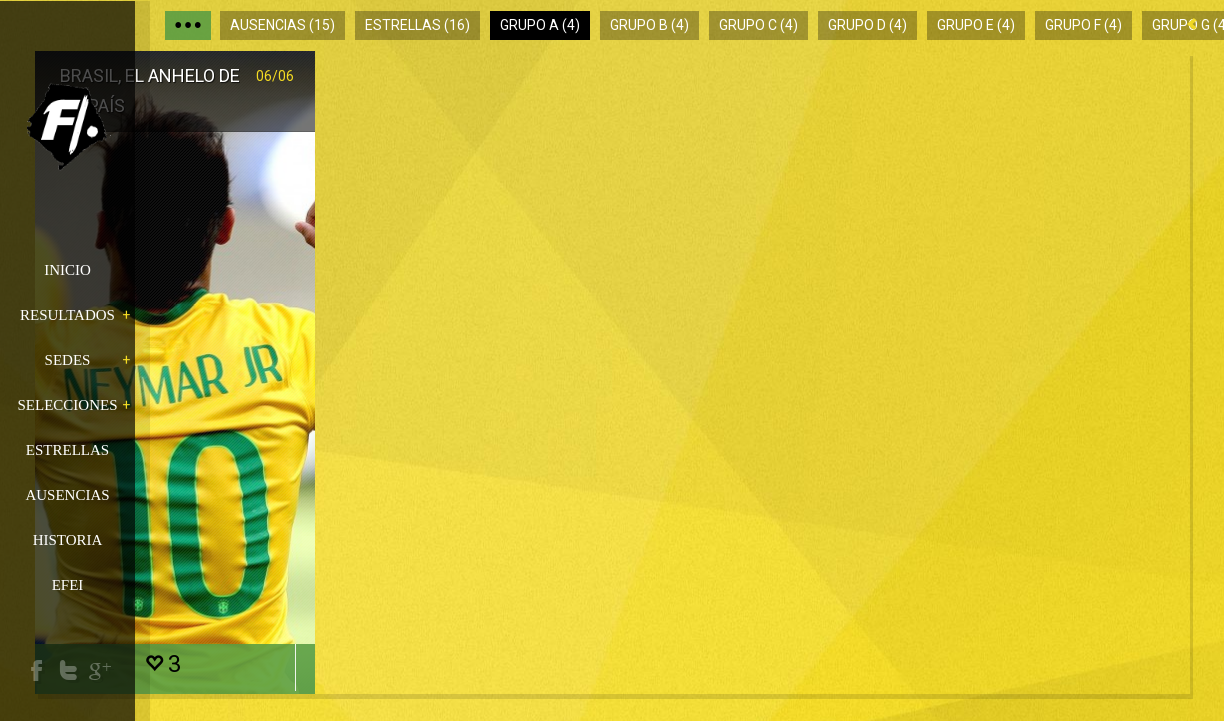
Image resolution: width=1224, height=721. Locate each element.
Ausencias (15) (282, 25)
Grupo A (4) (540, 25)
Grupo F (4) (1083, 25)
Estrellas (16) (417, 25)
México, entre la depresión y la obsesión (1039, 105)
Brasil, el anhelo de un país (250, 105)
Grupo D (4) (867, 25)
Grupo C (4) (758, 25)
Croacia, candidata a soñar (505, 105)
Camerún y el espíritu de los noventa (779, 105)
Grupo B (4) (649, 25)
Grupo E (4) (976, 25)
